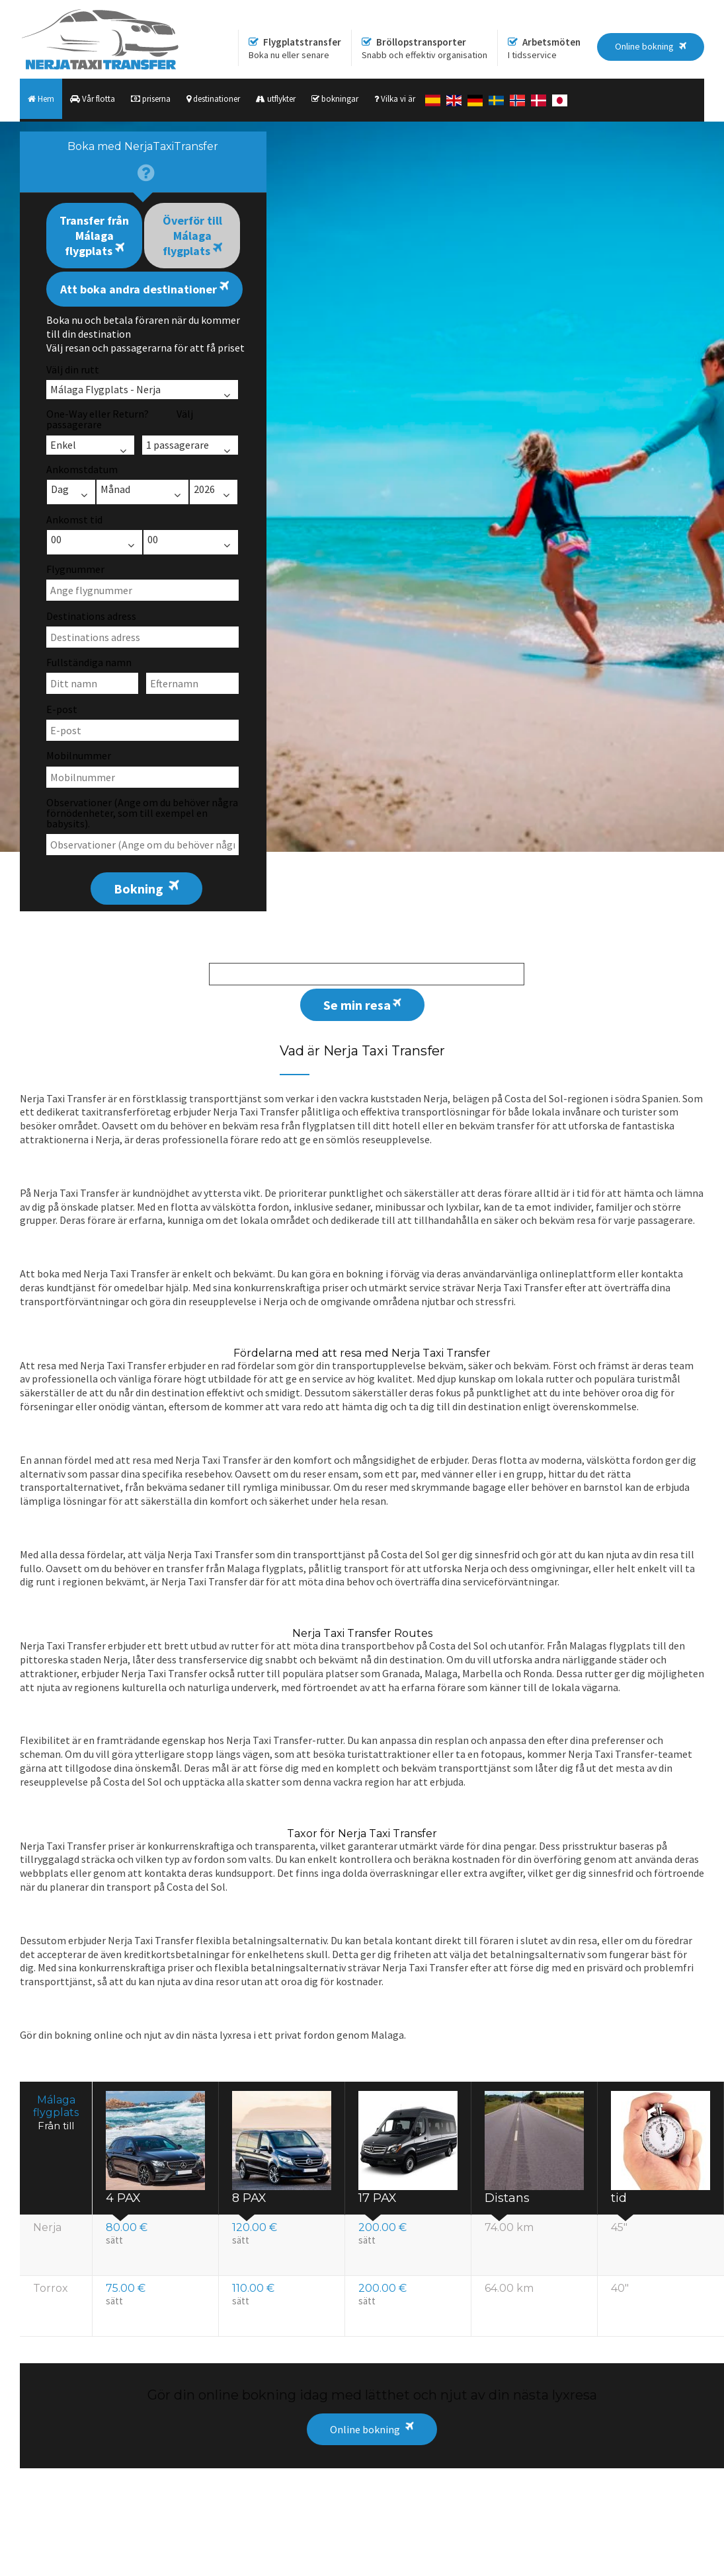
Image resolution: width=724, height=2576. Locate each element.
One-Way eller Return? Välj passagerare (119, 419)
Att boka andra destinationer (144, 288)
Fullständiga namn (89, 662)
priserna (151, 98)
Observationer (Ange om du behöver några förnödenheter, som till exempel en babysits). (142, 813)
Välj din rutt (72, 369)
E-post (61, 709)
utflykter (276, 98)
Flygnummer (75, 569)
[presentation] (143, 162)
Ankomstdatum (82, 469)
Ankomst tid (74, 519)
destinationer (213, 98)
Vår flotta (92, 98)
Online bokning (365, 2429)
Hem (41, 98)
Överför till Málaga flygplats (192, 235)
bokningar (334, 98)
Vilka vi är (394, 98)
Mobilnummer (78, 755)
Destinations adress (91, 616)
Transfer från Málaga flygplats (94, 235)
